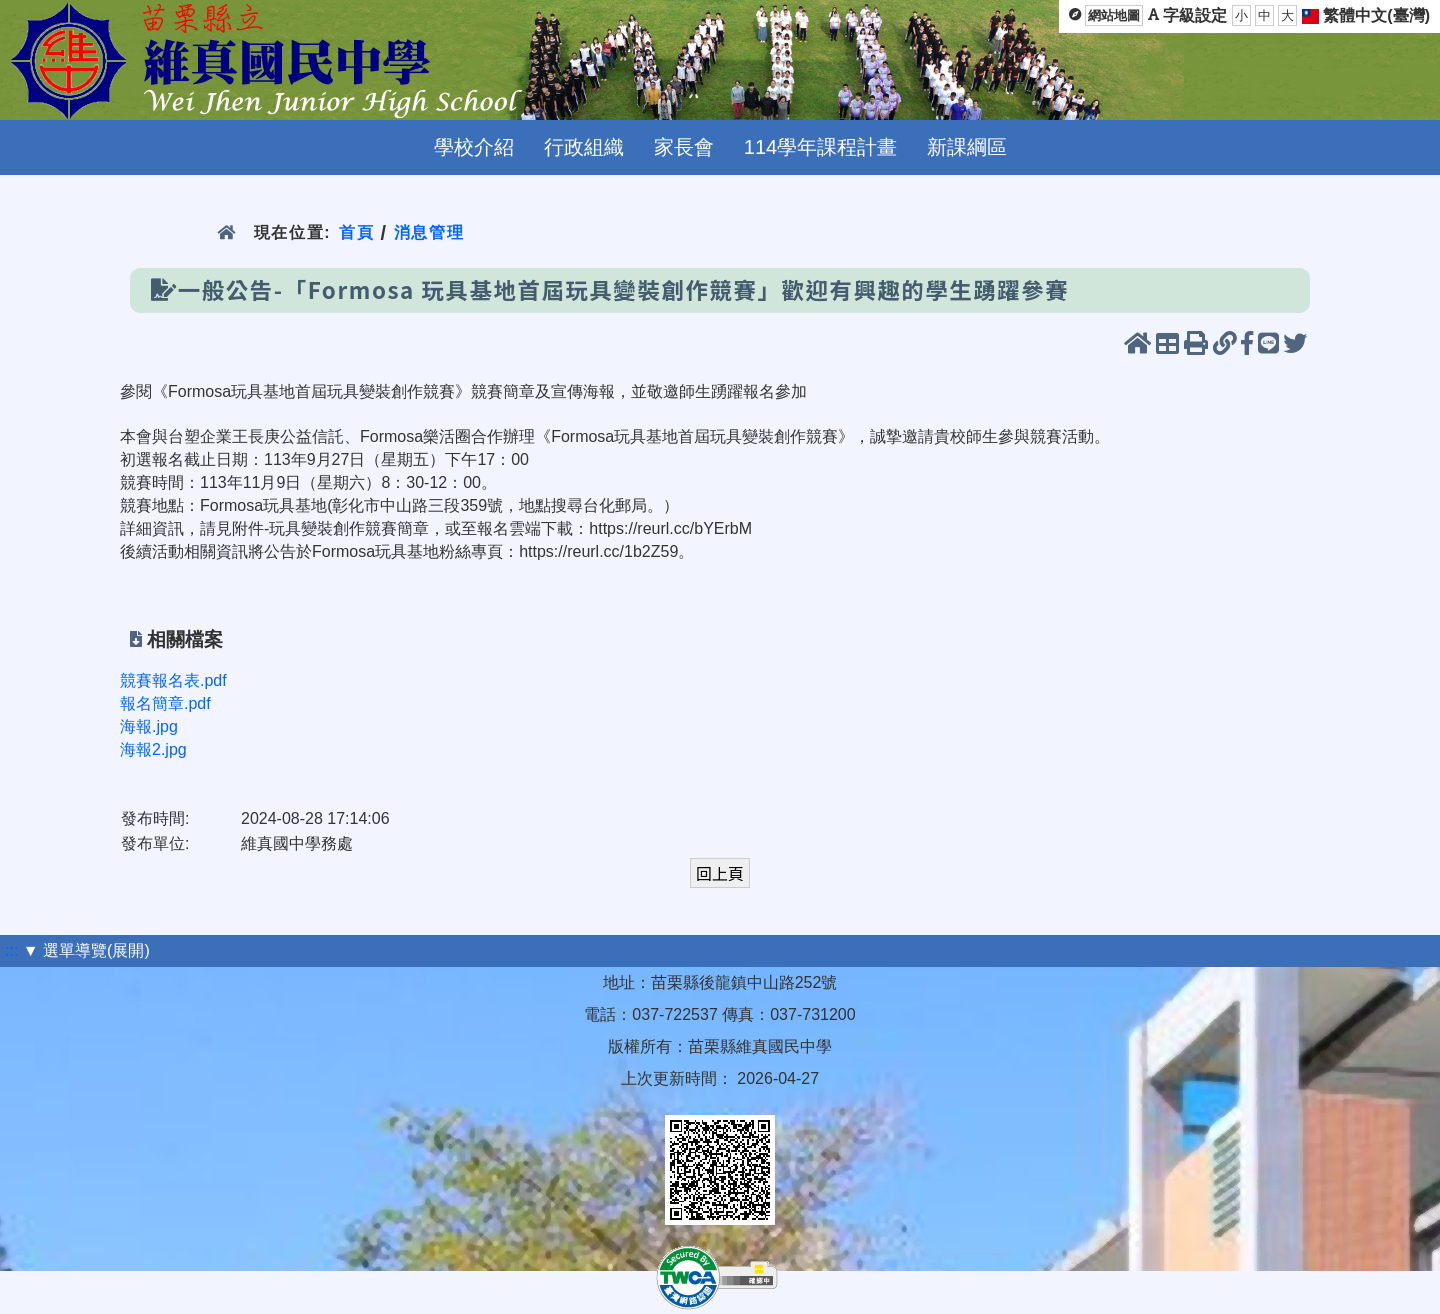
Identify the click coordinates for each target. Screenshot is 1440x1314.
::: (11, 950)
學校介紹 (474, 147)
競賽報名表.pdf (173, 680)
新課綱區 (967, 147)
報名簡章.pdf (165, 703)
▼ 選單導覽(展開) (86, 950)
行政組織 (584, 147)
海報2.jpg (153, 749)
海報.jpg (149, 726)
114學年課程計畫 (820, 147)
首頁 (356, 232)
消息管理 (429, 232)
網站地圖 (1114, 15)
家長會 (684, 147)
